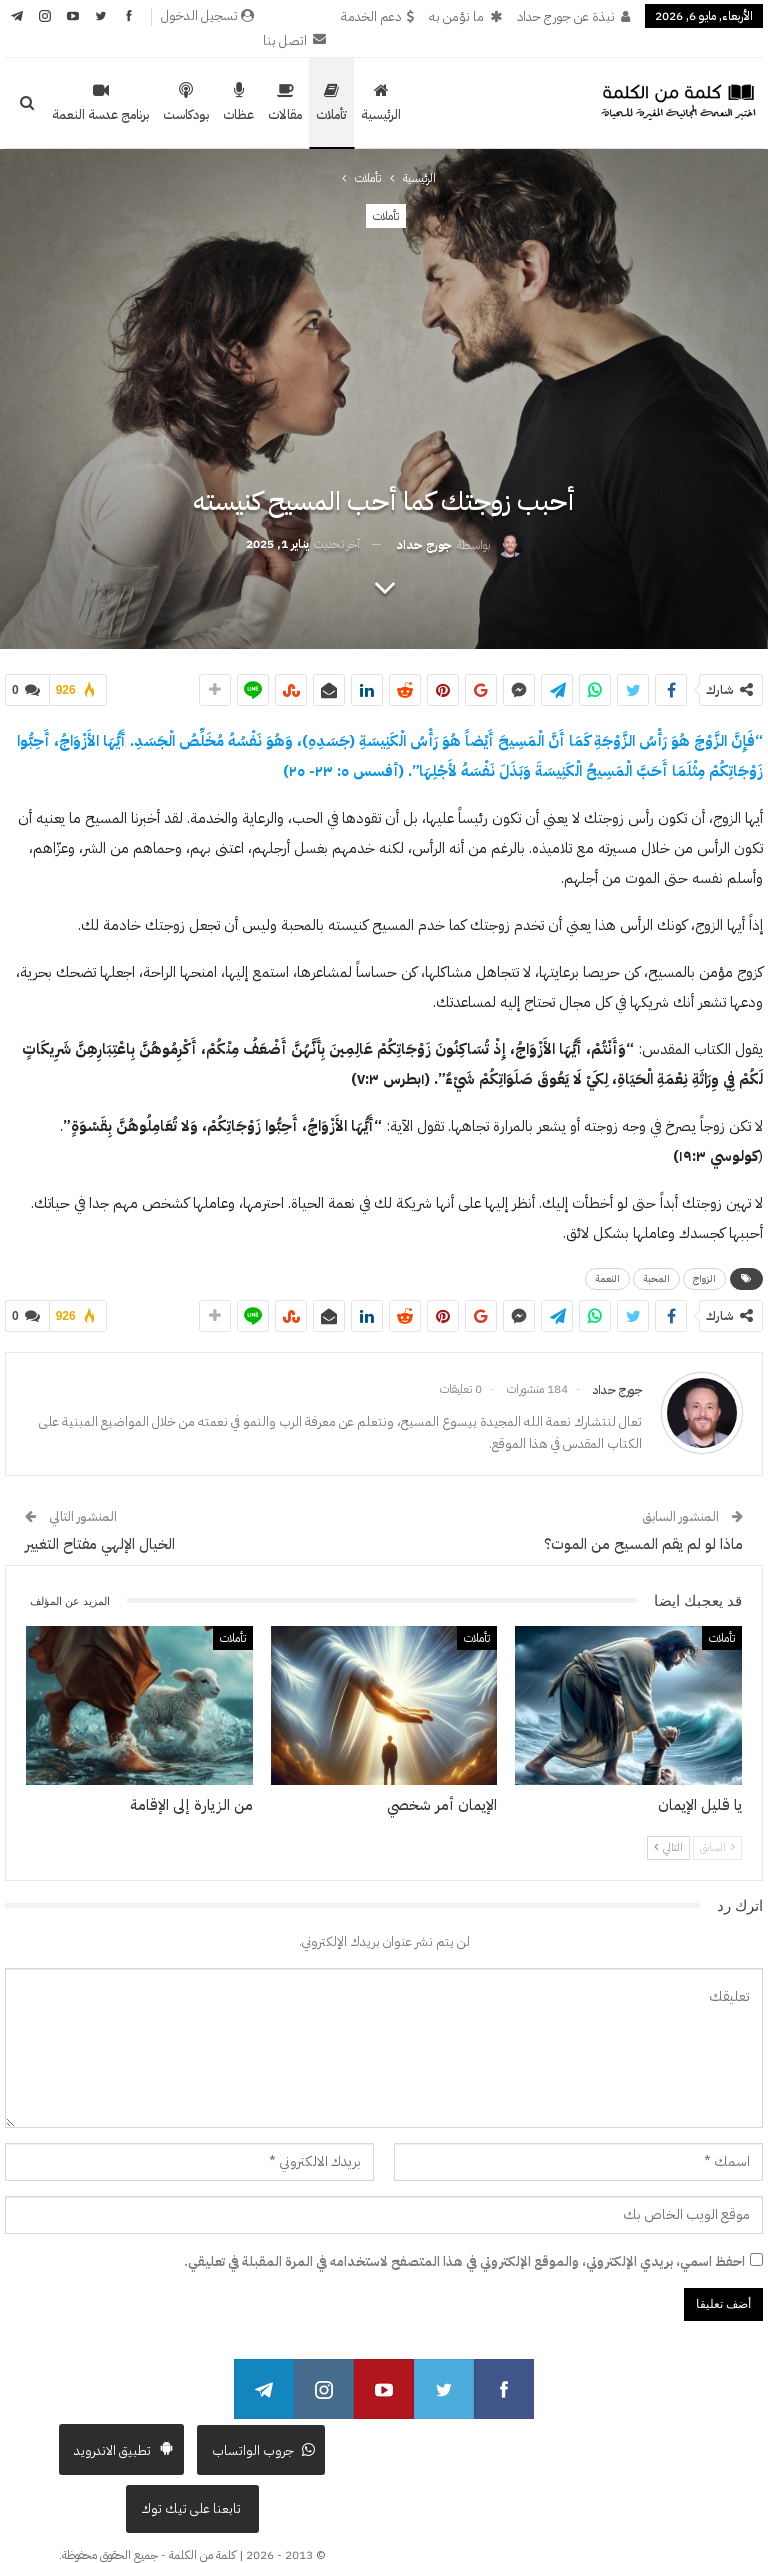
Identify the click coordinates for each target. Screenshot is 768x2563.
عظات (238, 103)
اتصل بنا (294, 40)
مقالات (285, 103)
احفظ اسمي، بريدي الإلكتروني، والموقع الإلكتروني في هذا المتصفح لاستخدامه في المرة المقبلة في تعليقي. (464, 2261)
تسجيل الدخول (207, 15)
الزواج (704, 1278)
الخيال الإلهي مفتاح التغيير (100, 1544)
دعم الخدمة (377, 16)
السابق (717, 1847)
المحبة (656, 1278)
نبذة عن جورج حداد (573, 16)
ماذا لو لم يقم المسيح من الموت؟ (643, 1544)
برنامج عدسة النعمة (100, 103)
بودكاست (186, 103)
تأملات (331, 103)
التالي (668, 1847)
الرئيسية (381, 103)
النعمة (607, 1278)
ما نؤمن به (465, 16)
